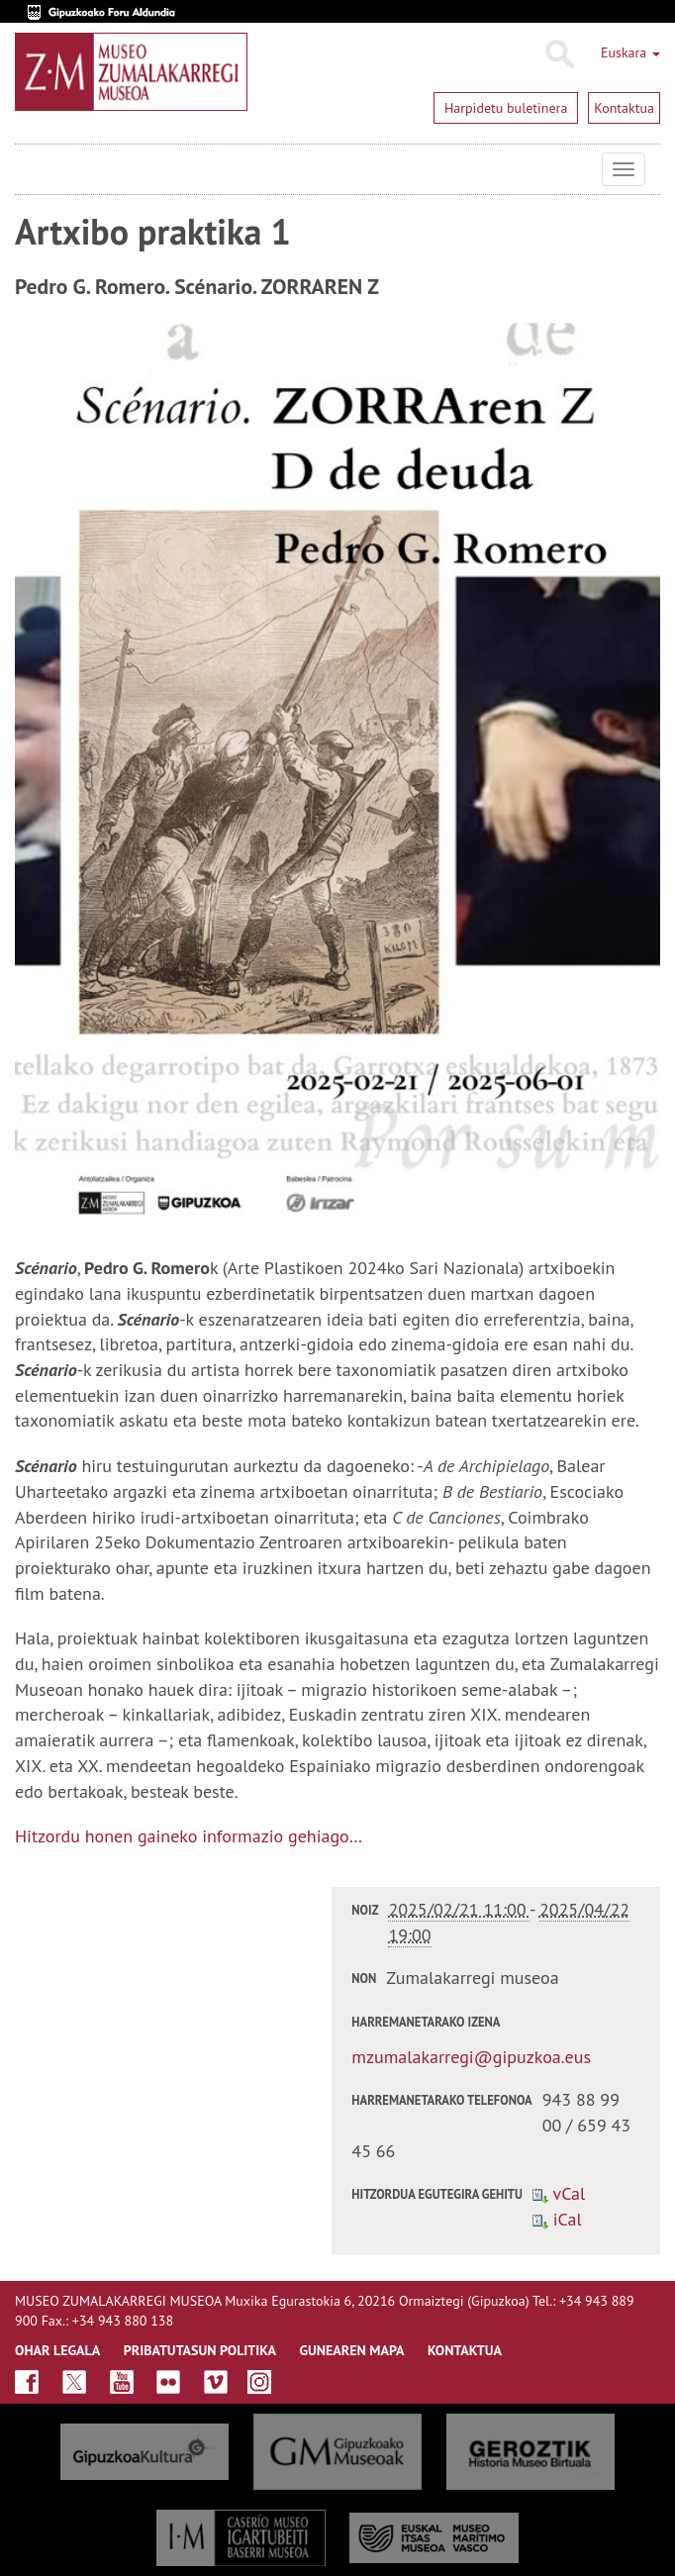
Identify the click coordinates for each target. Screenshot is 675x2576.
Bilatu (558, 54)
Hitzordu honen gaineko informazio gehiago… (188, 1836)
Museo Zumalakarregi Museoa (30, 169)
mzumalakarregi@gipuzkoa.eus (471, 2056)
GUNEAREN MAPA (352, 2350)
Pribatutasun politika (200, 2350)
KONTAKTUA (465, 2350)
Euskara (630, 52)
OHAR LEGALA (57, 2350)
